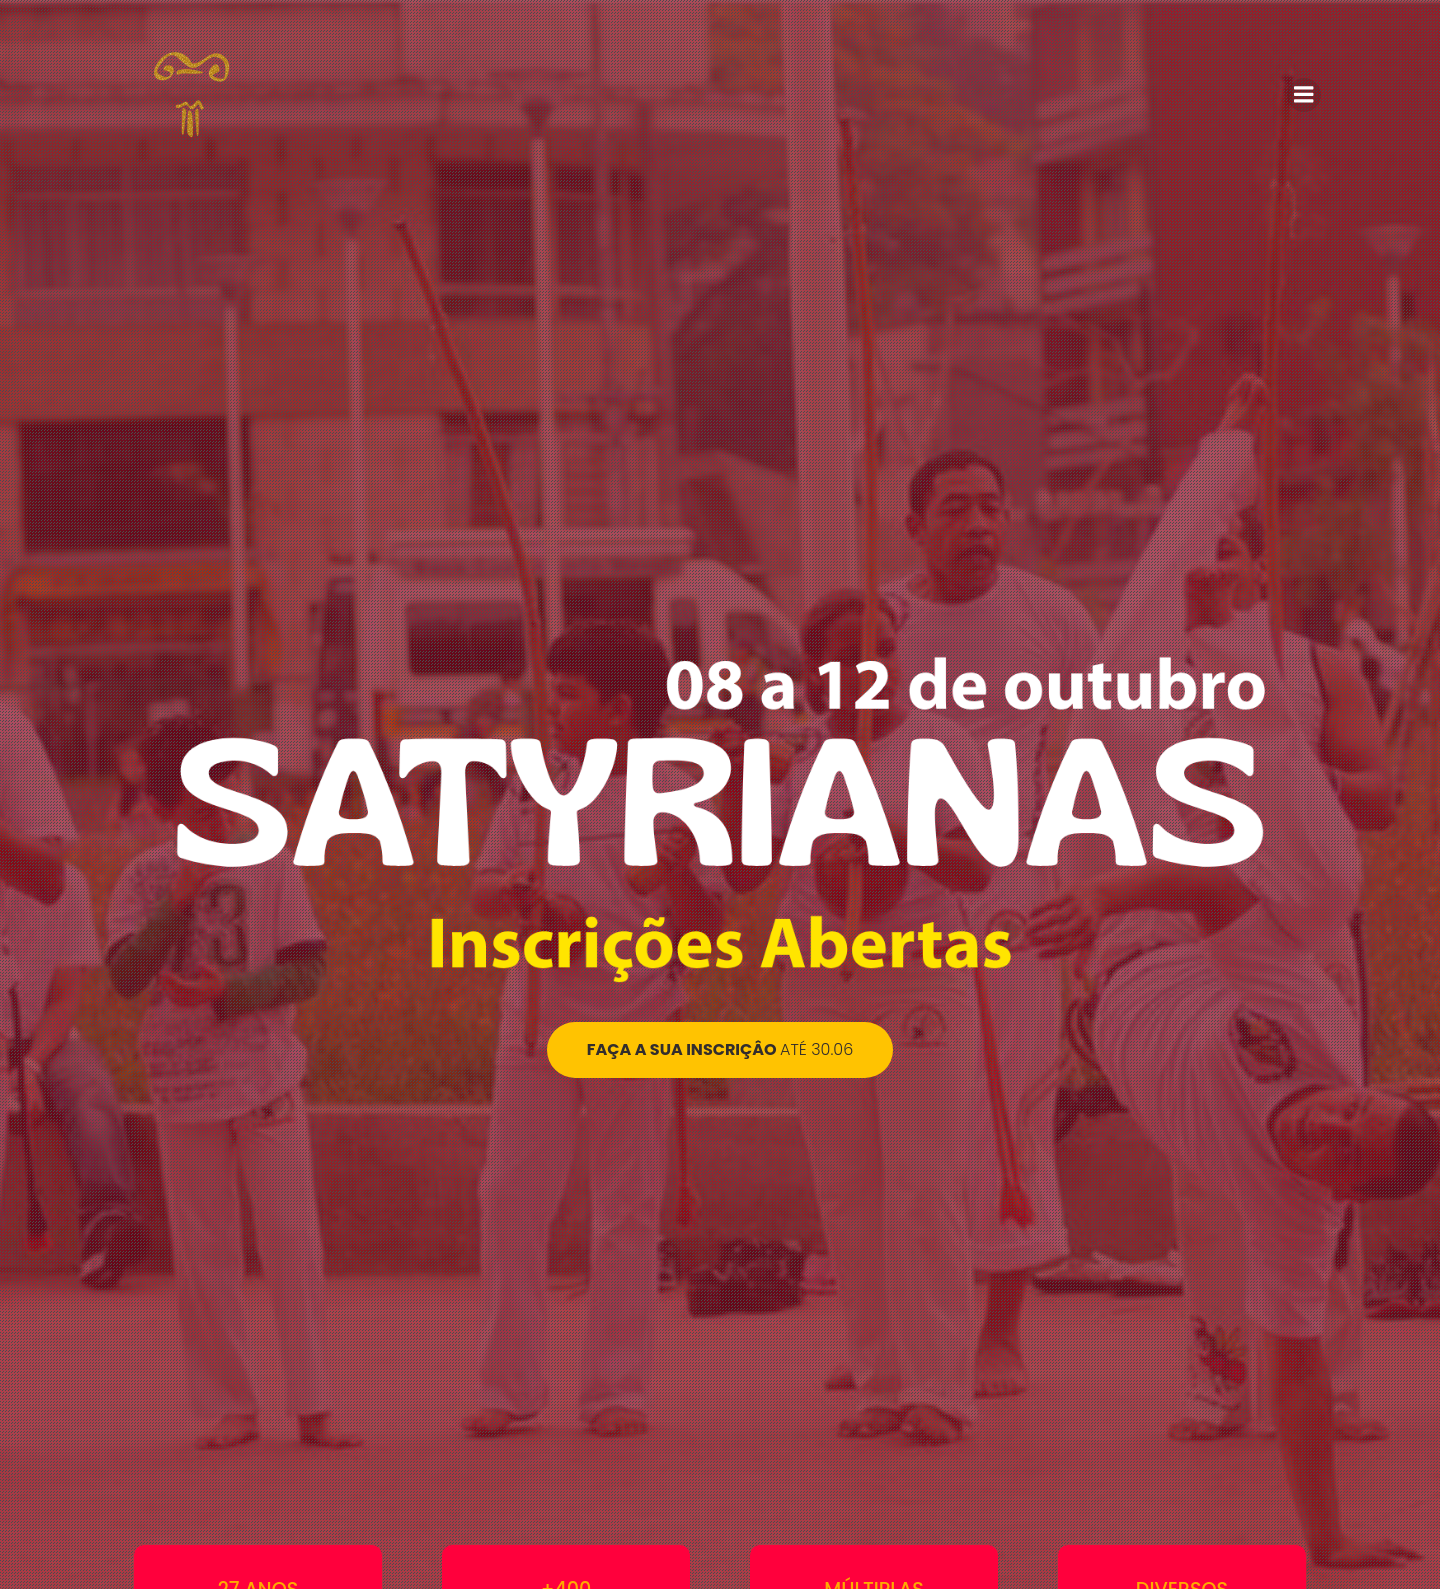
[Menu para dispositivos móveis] (1304, 95)
